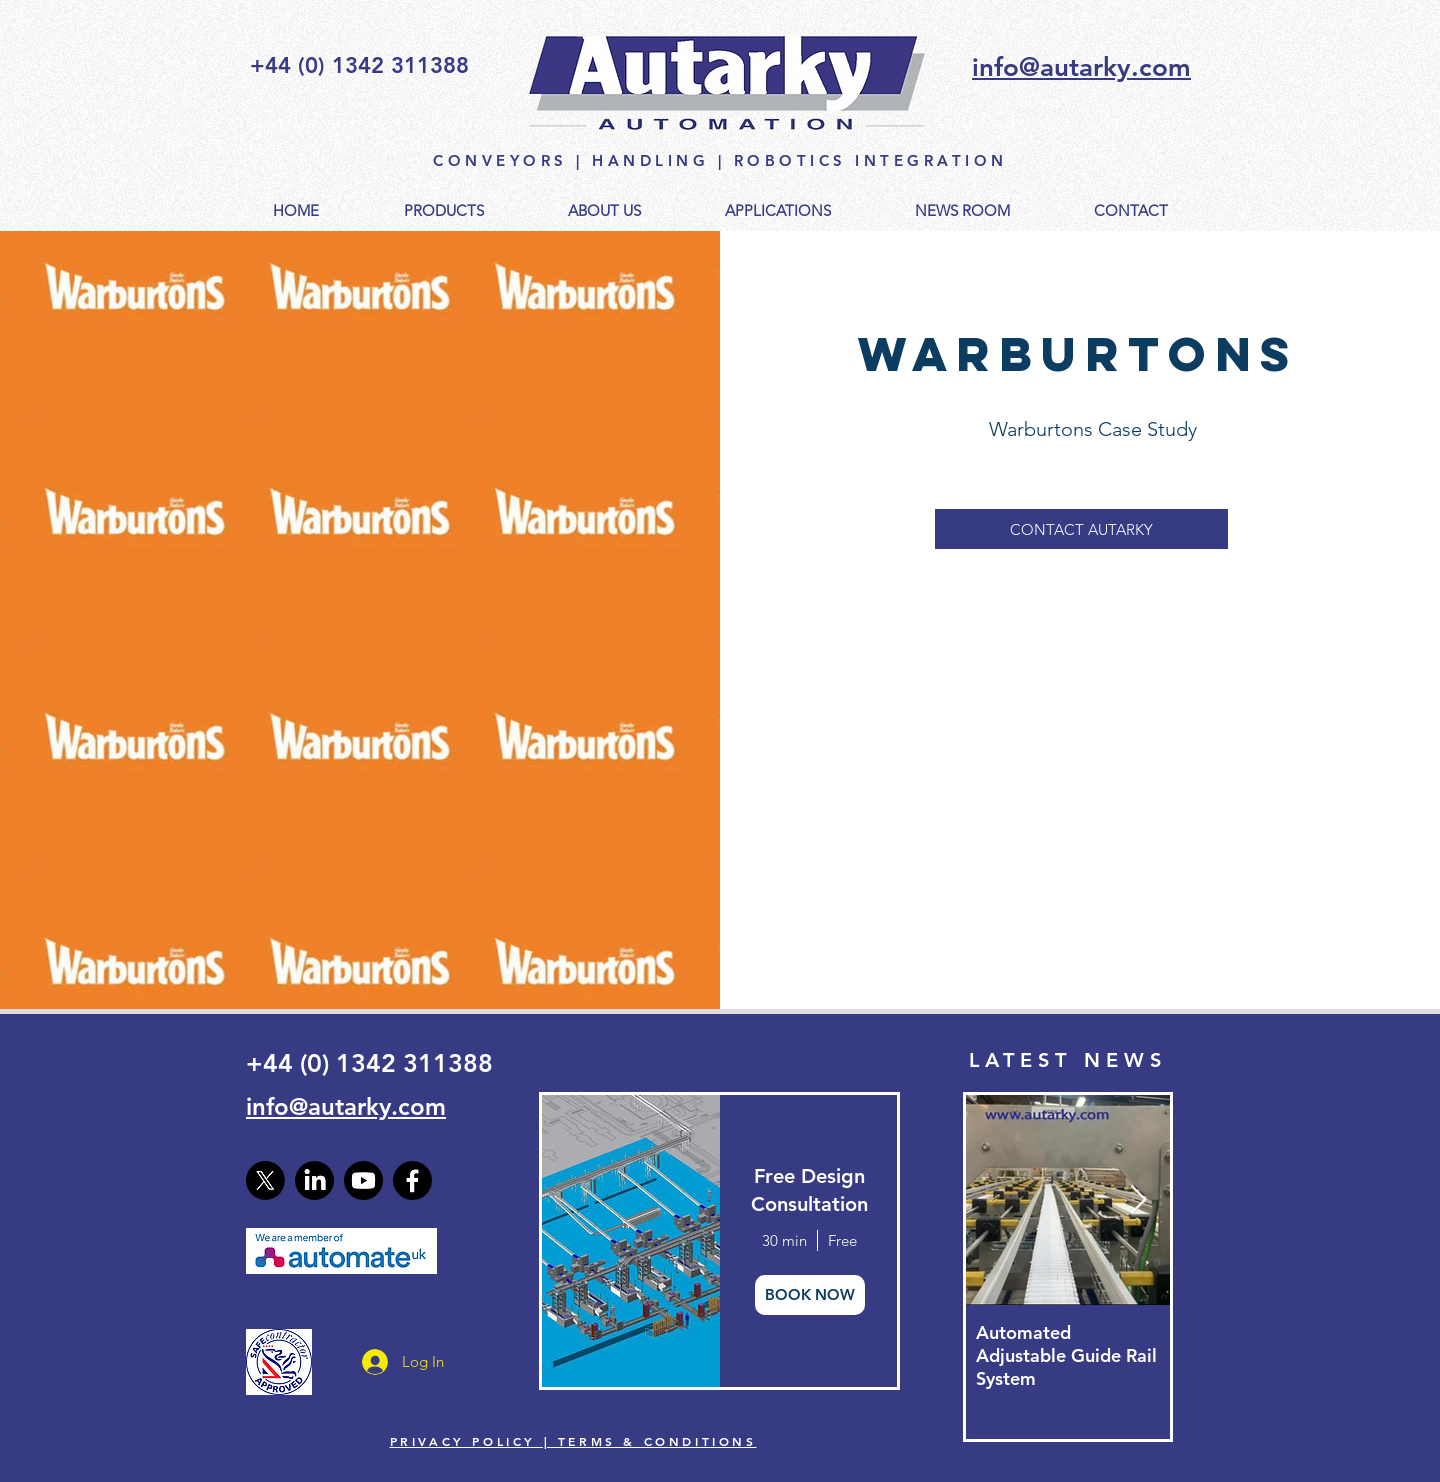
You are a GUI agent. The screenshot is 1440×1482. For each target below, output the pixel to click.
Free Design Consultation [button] (809, 1190)
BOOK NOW (810, 1294)
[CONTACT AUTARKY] (1081, 529)
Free (842, 1240)
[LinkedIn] (314, 1180)
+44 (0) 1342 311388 (369, 1063)
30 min (784, 1240)
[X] (265, 1180)
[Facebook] (412, 1180)
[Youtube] (363, 1180)
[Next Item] (1138, 1200)
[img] (629, 1241)
